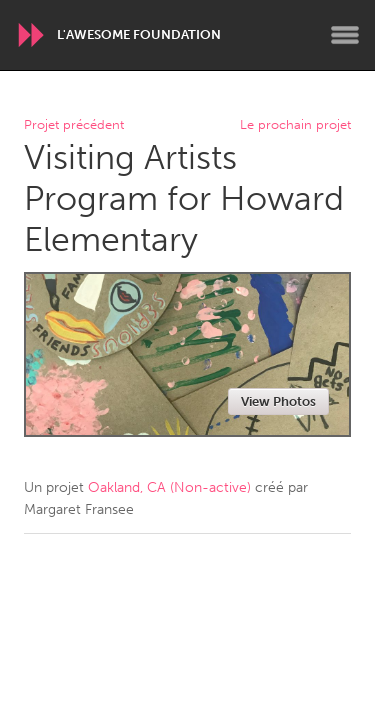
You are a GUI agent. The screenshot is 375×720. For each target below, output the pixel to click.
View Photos (278, 401)
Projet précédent (74, 125)
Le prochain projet (295, 125)
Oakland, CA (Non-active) (169, 487)
